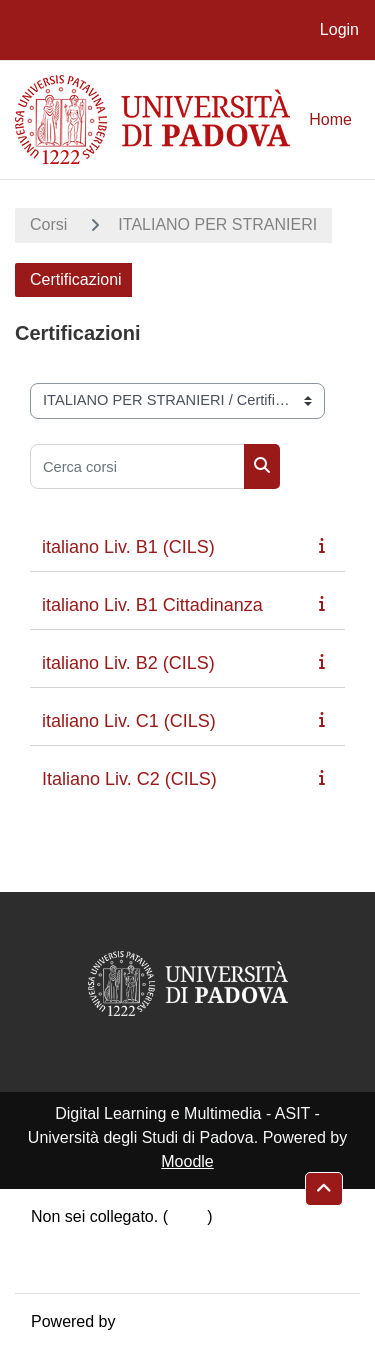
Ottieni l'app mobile (99, 1264)
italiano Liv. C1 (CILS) (129, 721)
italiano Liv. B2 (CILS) (128, 663)
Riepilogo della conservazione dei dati (165, 1240)
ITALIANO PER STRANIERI (217, 224)
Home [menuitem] (330, 119)
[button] (324, 1189)
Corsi (48, 224)
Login (339, 29)
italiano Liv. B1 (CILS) (128, 547)
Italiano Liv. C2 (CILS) (129, 779)
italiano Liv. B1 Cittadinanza (152, 605)
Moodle (187, 1161)
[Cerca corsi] (137, 466)
